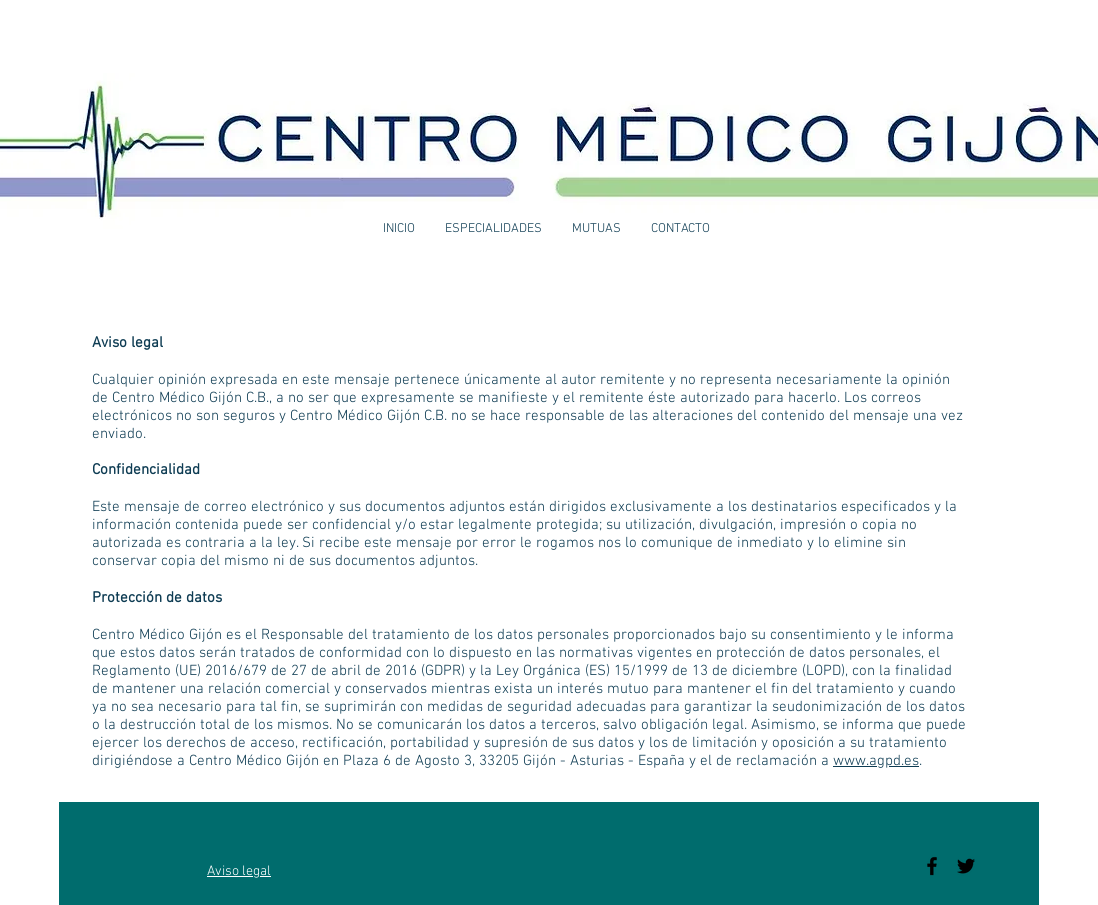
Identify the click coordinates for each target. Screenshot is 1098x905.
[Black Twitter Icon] (966, 866)
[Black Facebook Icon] (932, 866)
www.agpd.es (876, 761)
